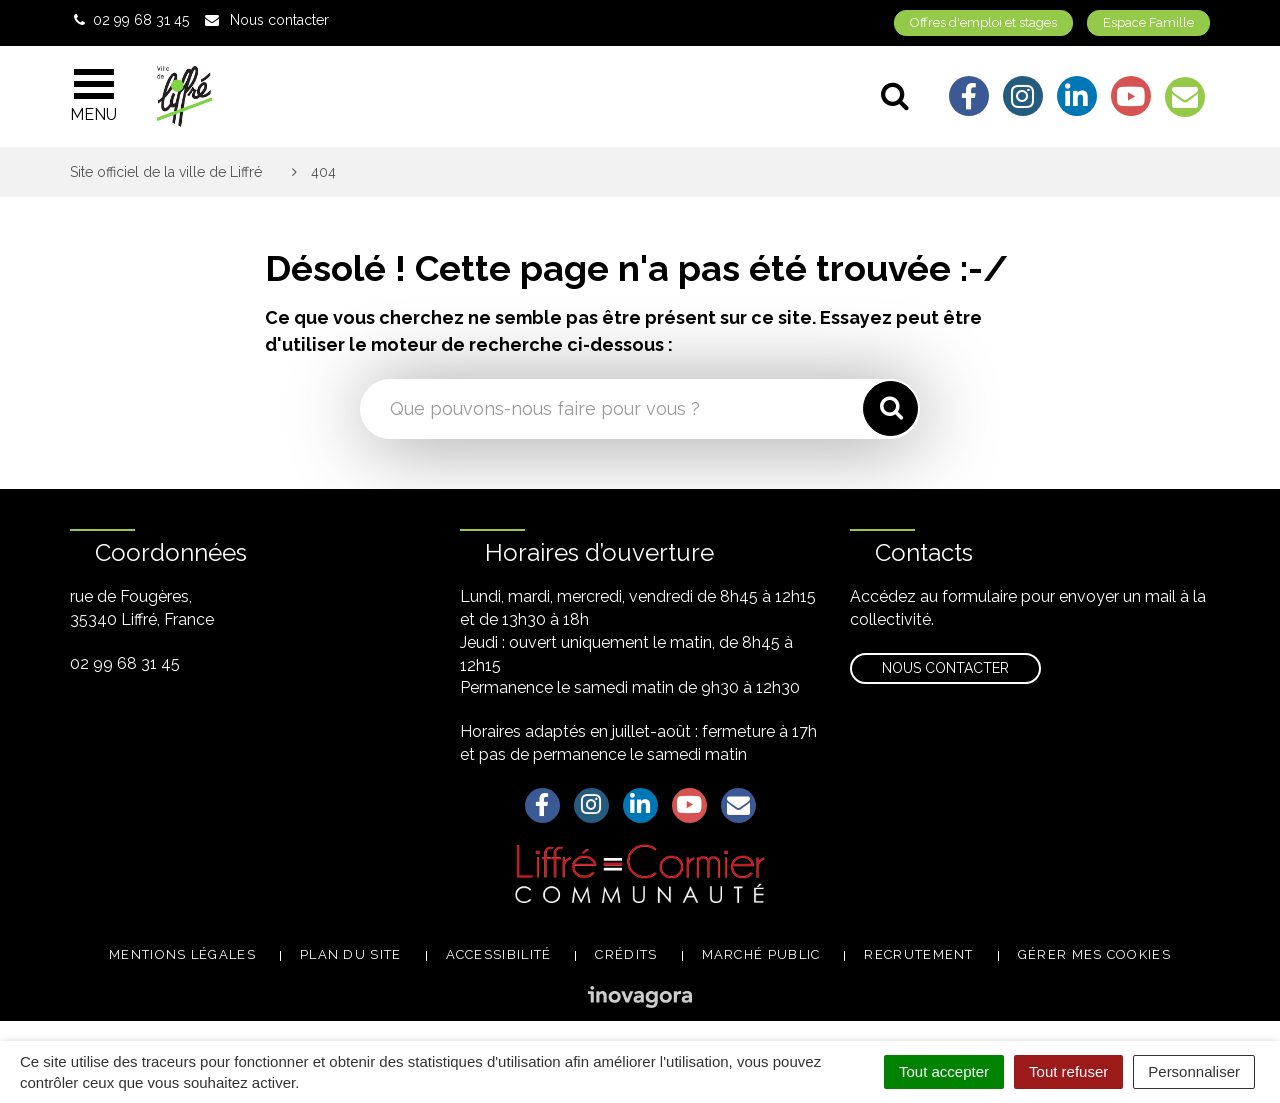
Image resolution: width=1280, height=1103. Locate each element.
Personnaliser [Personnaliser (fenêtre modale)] (1194, 1071)
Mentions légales (182, 954)
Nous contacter (945, 668)
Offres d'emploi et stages (983, 22)
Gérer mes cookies (1094, 954)
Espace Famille (1148, 22)
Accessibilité (499, 954)
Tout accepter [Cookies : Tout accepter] (944, 1071)
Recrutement (918, 954)
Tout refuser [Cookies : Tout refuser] (1068, 1071)
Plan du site (351, 954)
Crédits (626, 954)
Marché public (761, 954)
